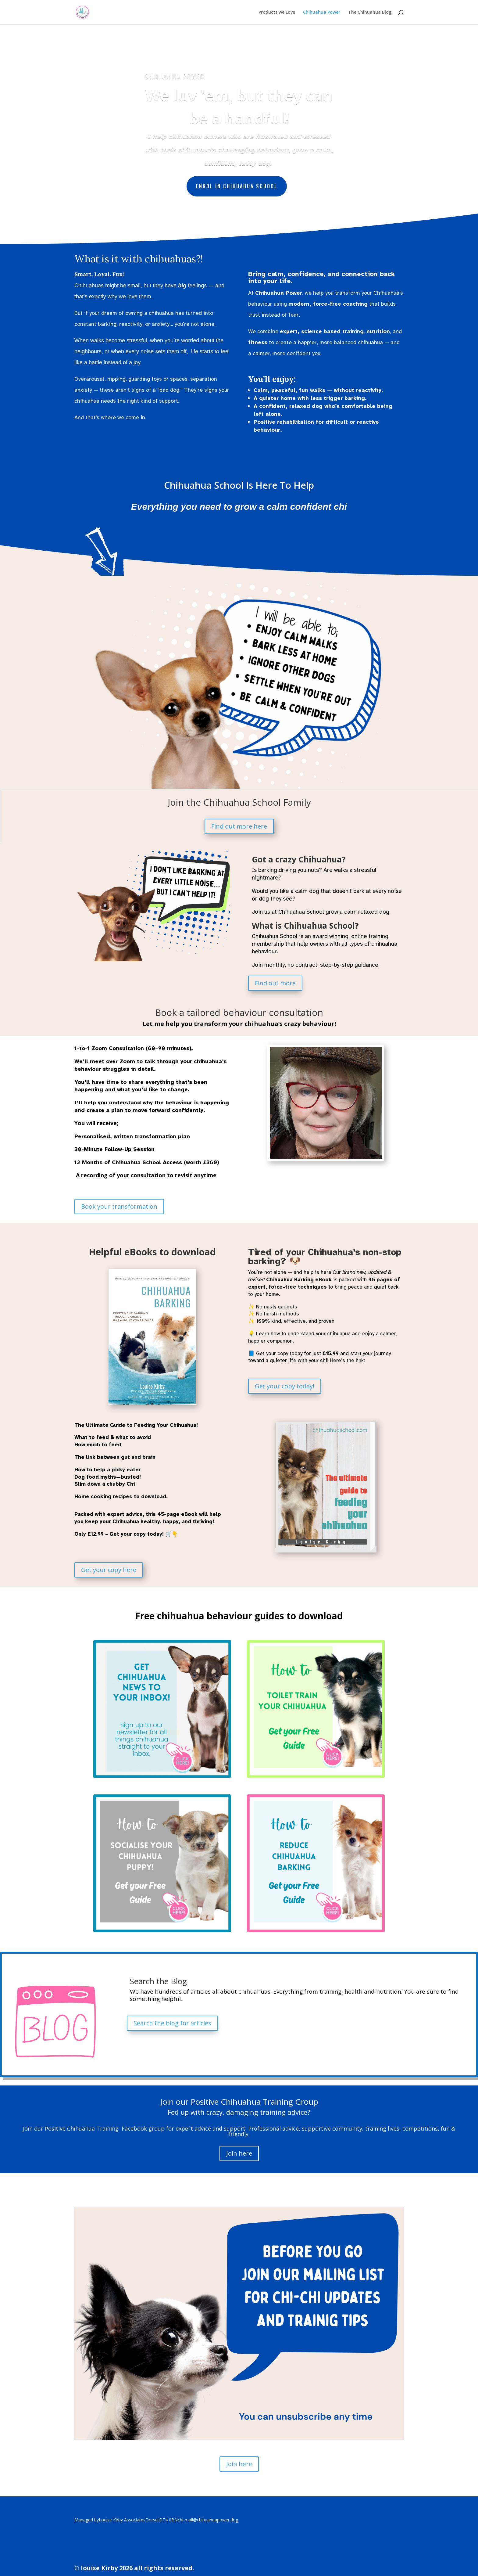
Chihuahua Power (321, 12)
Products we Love (277, 12)
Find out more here (239, 826)
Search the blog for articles (172, 2023)
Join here (239, 2153)
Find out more (275, 983)
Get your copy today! (284, 1386)
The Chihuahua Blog (369, 12)
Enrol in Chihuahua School (236, 186)
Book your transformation (119, 1206)
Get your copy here (108, 1570)
